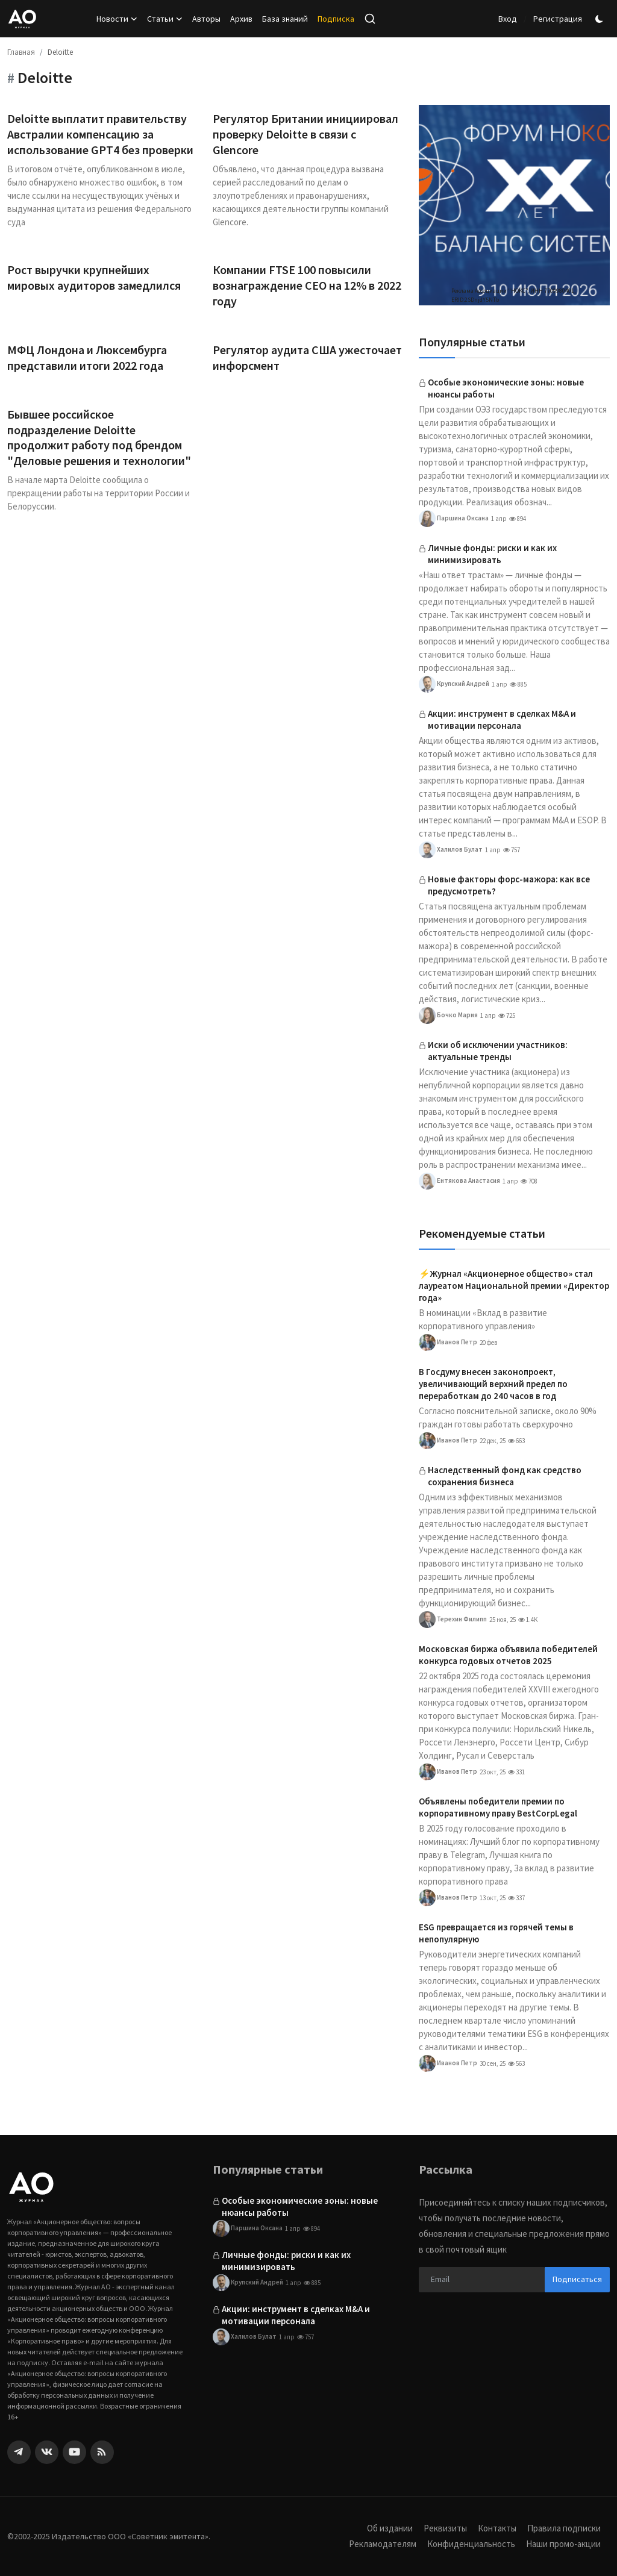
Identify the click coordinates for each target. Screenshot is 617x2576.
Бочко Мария (448, 1015)
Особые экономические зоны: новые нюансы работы (506, 388)
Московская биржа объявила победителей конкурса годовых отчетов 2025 (508, 1655)
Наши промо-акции (563, 2543)
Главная (21, 52)
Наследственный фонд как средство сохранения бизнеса (504, 1476)
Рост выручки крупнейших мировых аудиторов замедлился (94, 277)
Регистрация (557, 18)
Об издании (390, 2528)
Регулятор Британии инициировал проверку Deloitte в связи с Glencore (305, 134)
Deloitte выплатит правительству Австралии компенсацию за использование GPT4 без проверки (100, 134)
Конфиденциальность (471, 2543)
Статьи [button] (165, 18)
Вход (507, 18)
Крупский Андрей (454, 684)
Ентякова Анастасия (459, 1181)
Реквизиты (445, 2528)
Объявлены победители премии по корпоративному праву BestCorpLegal (498, 1807)
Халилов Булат (451, 849)
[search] (370, 19)
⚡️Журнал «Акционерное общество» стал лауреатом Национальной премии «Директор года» (514, 1285)
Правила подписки (564, 2528)
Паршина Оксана (454, 518)
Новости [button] (116, 18)
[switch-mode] (601, 19)
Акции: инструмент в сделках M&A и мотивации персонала (502, 719)
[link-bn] (514, 205)
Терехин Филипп (453, 1619)
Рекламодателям (382, 2543)
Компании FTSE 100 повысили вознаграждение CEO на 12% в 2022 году (307, 285)
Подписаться (577, 2279)
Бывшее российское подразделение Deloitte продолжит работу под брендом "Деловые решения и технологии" (99, 438)
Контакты (497, 2528)
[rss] (102, 2452)
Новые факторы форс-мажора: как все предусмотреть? (509, 885)
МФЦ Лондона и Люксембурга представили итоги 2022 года (87, 357)
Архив (241, 18)
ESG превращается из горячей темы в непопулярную (496, 1933)
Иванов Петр (448, 1342)
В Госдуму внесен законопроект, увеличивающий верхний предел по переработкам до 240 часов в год (493, 1384)
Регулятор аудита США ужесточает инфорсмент (307, 357)
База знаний (285, 18)
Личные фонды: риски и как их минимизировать (492, 554)
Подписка (336, 18)
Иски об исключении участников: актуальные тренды (498, 1050)
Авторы (206, 18)
